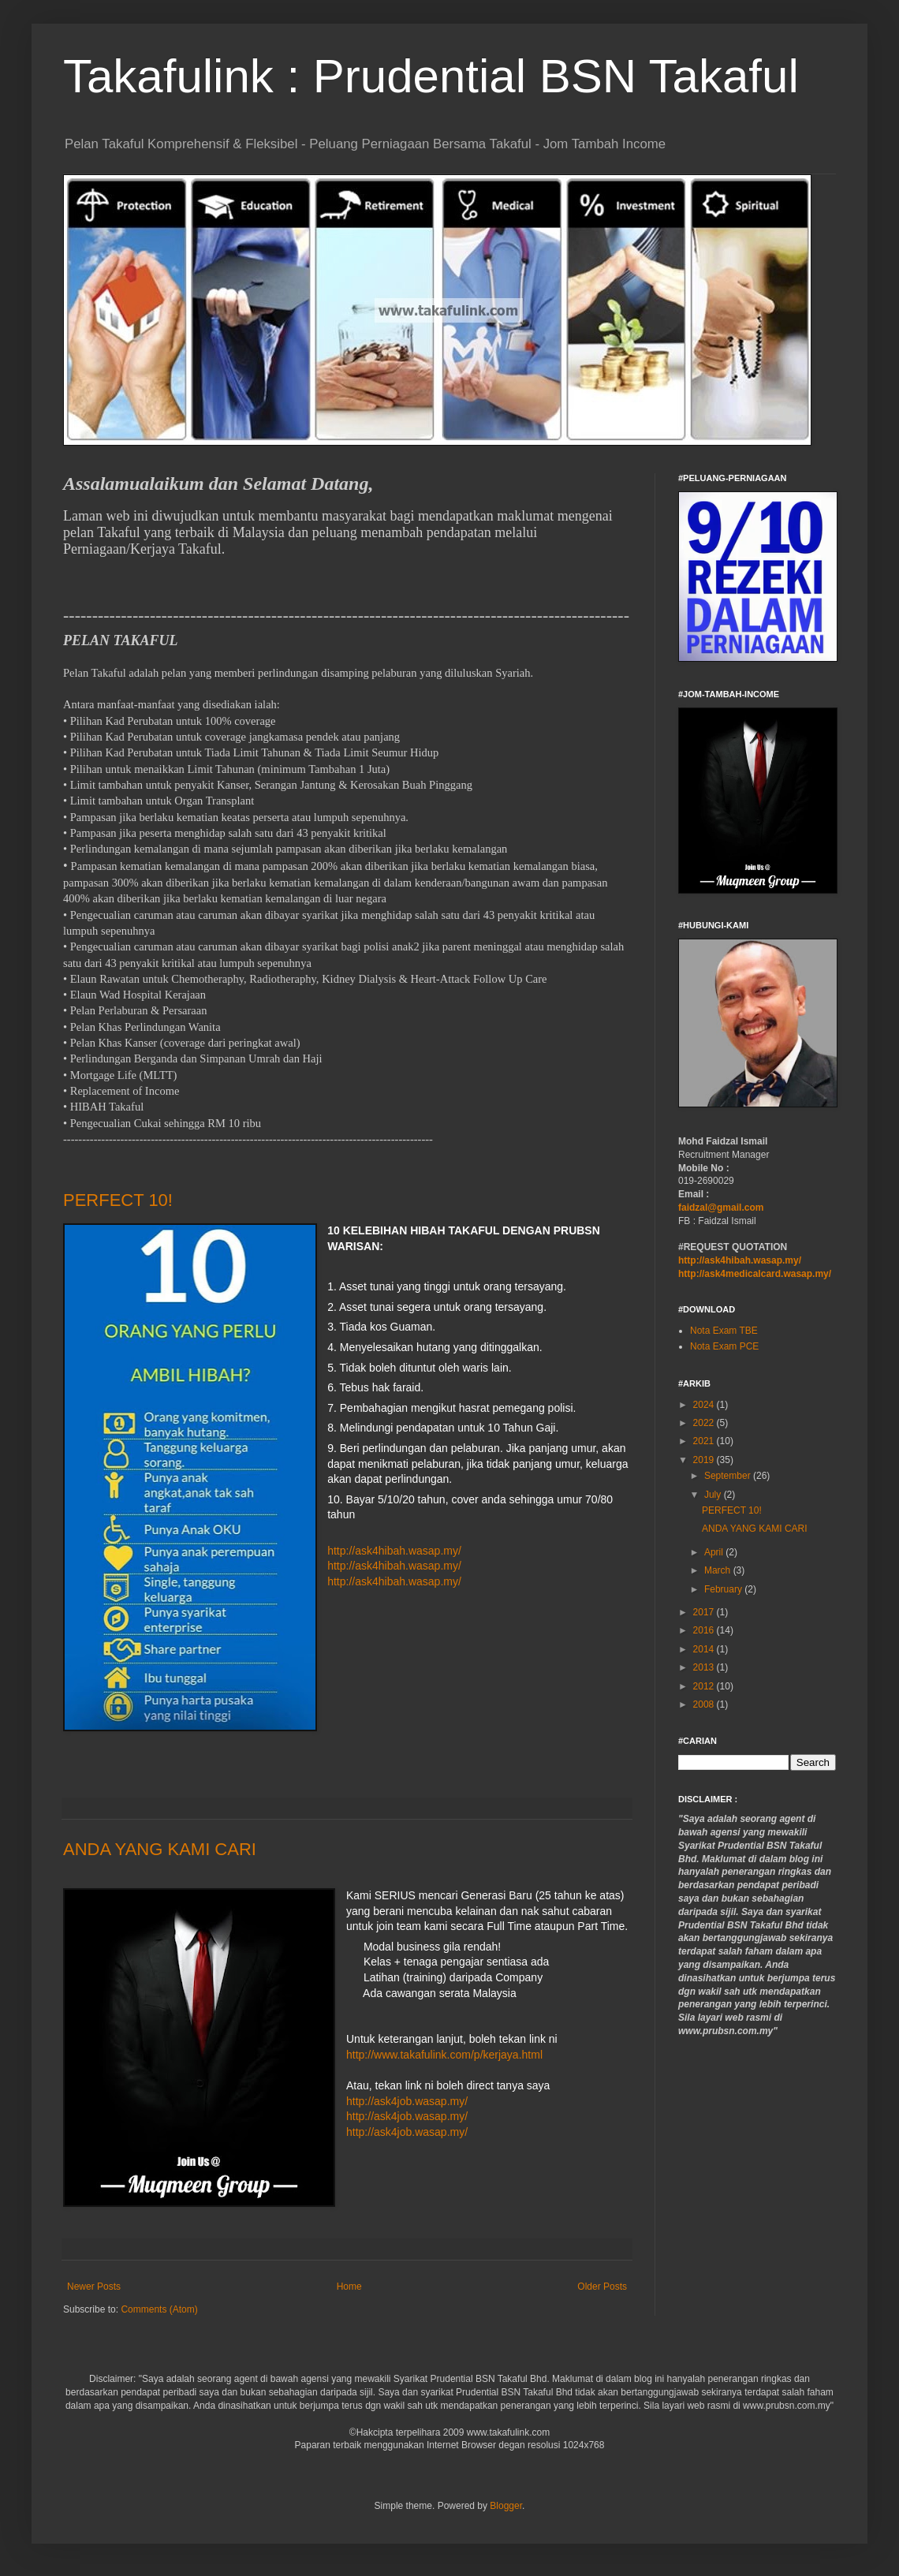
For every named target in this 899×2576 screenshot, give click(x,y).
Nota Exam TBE (724, 1330)
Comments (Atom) (159, 2309)
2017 (705, 1612)
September (728, 1475)
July (714, 1494)
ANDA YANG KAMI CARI (159, 1849)
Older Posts (602, 2286)
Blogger (506, 2505)
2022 (705, 1422)
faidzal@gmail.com (720, 1207)
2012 (705, 1686)
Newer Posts (94, 2286)
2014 (705, 1649)
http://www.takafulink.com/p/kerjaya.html (444, 2054)
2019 (705, 1459)
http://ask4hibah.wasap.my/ (394, 1550)
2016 (705, 1630)
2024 (705, 1404)
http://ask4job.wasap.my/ (407, 2101)
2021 (705, 1441)
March (718, 1570)
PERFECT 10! (118, 1200)
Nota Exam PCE (724, 1346)
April (715, 1552)
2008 (705, 1704)
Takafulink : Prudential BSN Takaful (431, 76)
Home (349, 2286)
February (724, 1589)
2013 (705, 1667)
